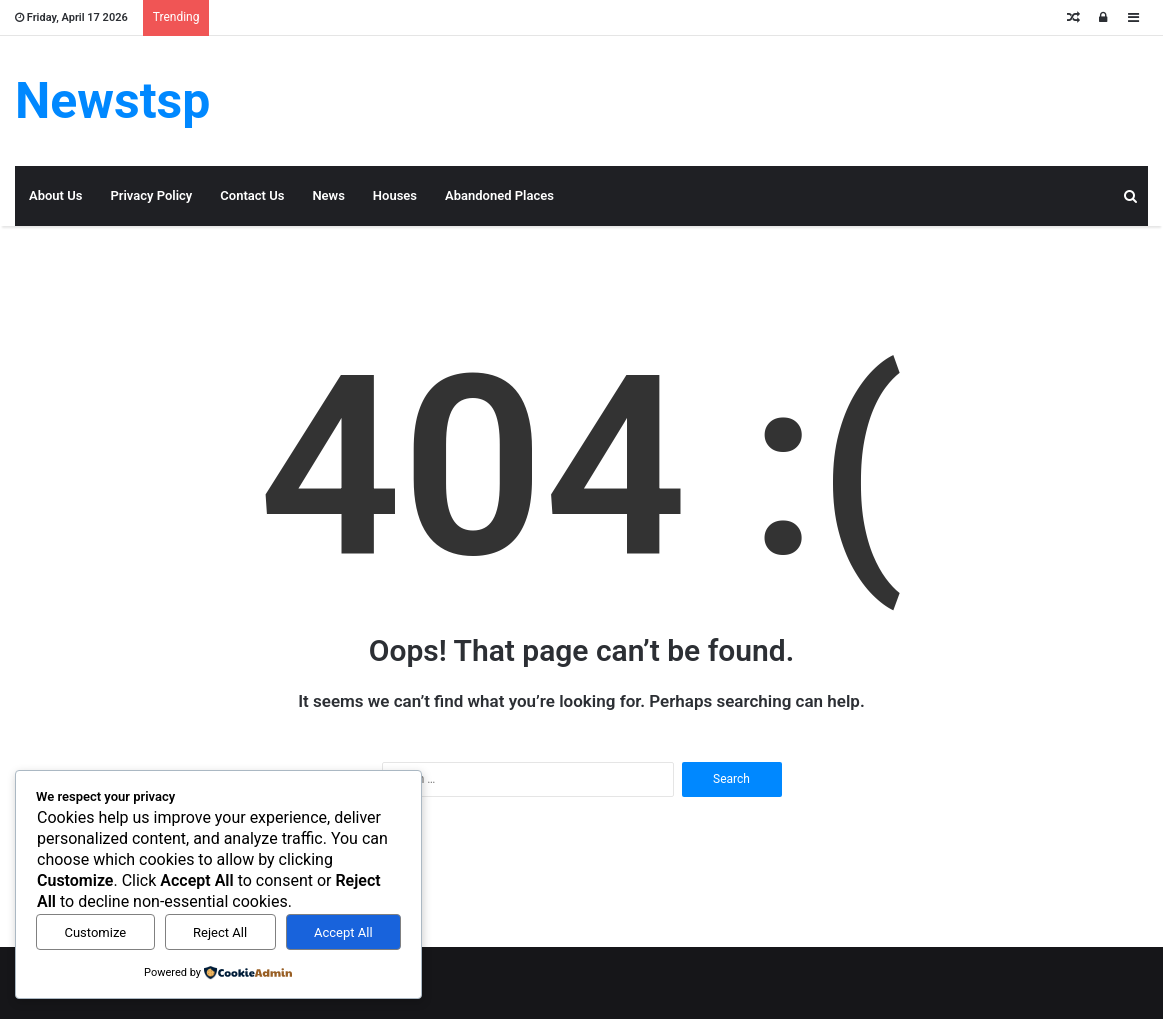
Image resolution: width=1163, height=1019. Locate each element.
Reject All (220, 932)
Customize (95, 932)
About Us (55, 195)
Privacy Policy (151, 195)
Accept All (343, 932)
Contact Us (252, 195)
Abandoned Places (499, 195)
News (328, 195)
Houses (395, 195)
